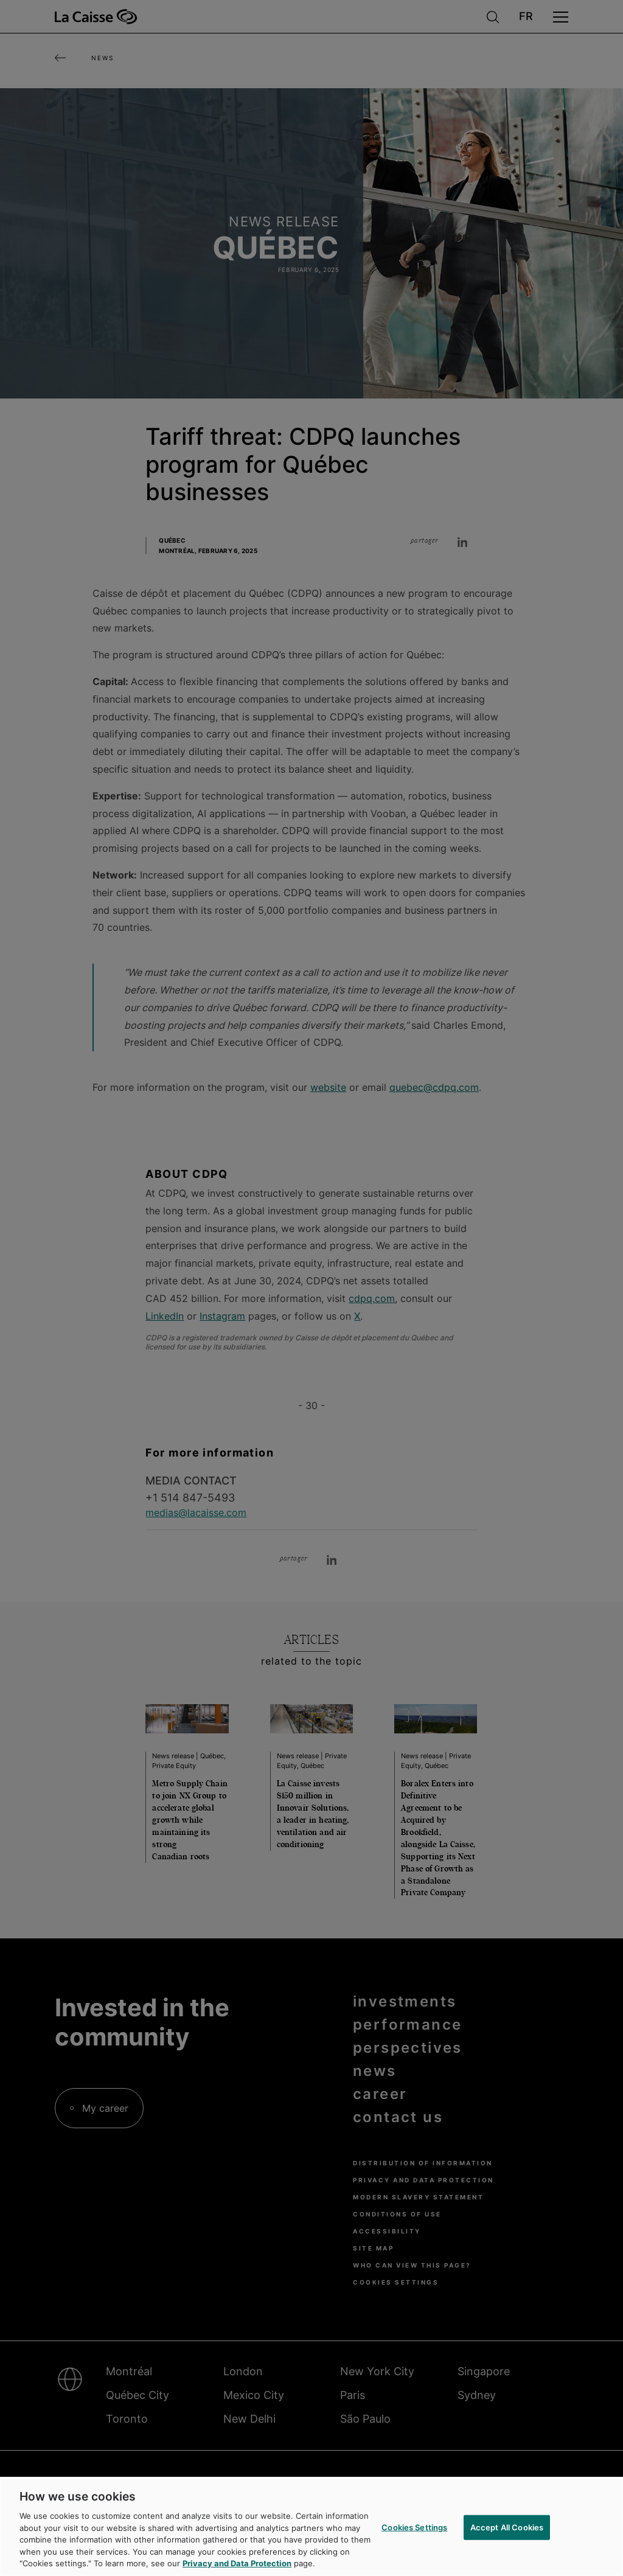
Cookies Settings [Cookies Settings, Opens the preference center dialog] (414, 2539)
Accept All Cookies (506, 2539)
